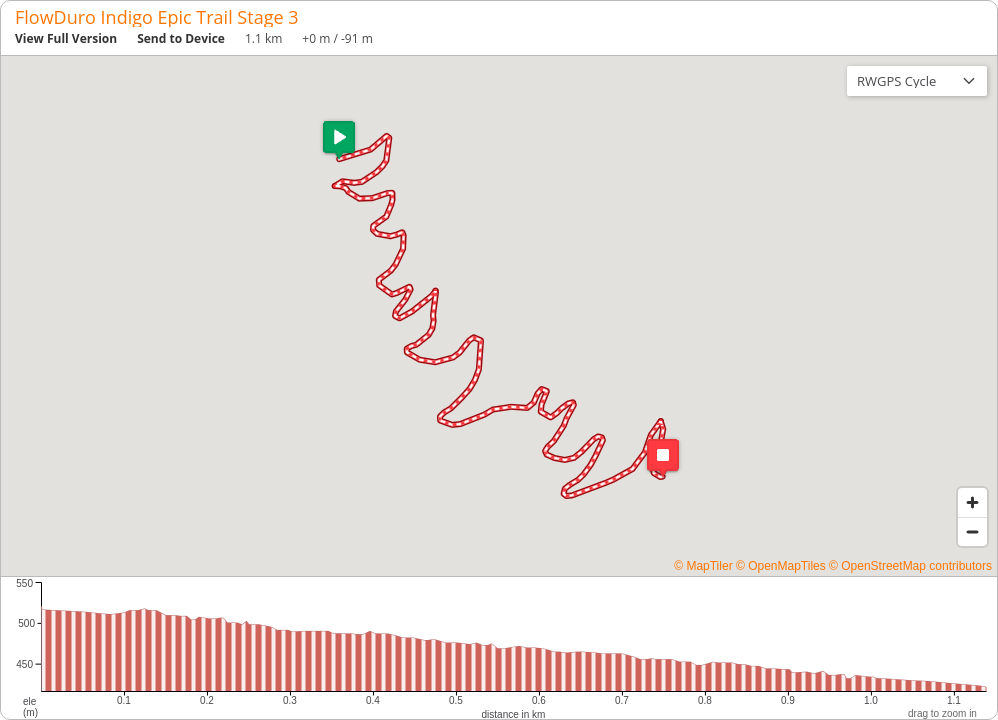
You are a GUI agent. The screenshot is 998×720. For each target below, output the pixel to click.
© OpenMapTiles (781, 566)
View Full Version (66, 38)
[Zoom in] (972, 502)
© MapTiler (703, 566)
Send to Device (181, 38)
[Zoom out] (972, 531)
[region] (499, 316)
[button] (339, 140)
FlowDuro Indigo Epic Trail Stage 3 (157, 17)
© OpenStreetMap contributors (910, 566)
